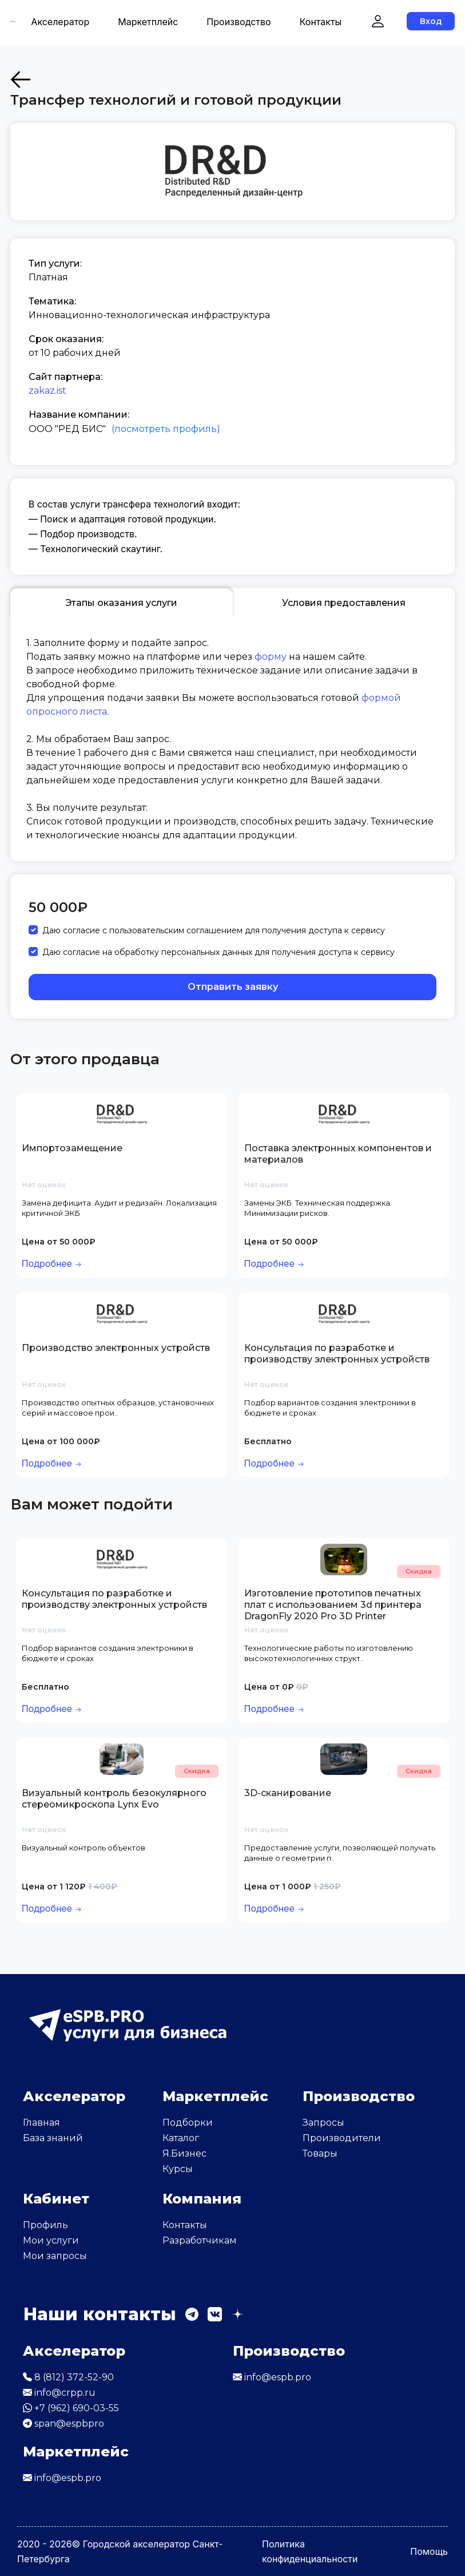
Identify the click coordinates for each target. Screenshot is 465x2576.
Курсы (177, 2168)
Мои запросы (55, 2255)
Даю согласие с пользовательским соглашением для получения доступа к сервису (213, 930)
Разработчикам (199, 2240)
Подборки (187, 2122)
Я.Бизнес (184, 2153)
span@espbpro (63, 2423)
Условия (344, 603)
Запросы (323, 2122)
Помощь (429, 2551)
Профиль (45, 2225)
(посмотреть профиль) (166, 428)
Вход (431, 21)
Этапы (121, 603)
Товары (320, 2153)
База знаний (53, 2138)
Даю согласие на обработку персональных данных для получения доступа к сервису (218, 952)
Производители (342, 2138)
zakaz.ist (47, 390)
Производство (238, 21)
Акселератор (60, 21)
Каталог (180, 2138)
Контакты (321, 21)
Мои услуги (51, 2240)
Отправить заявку (233, 986)
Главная (41, 2122)
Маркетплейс (148, 21)
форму (271, 656)
